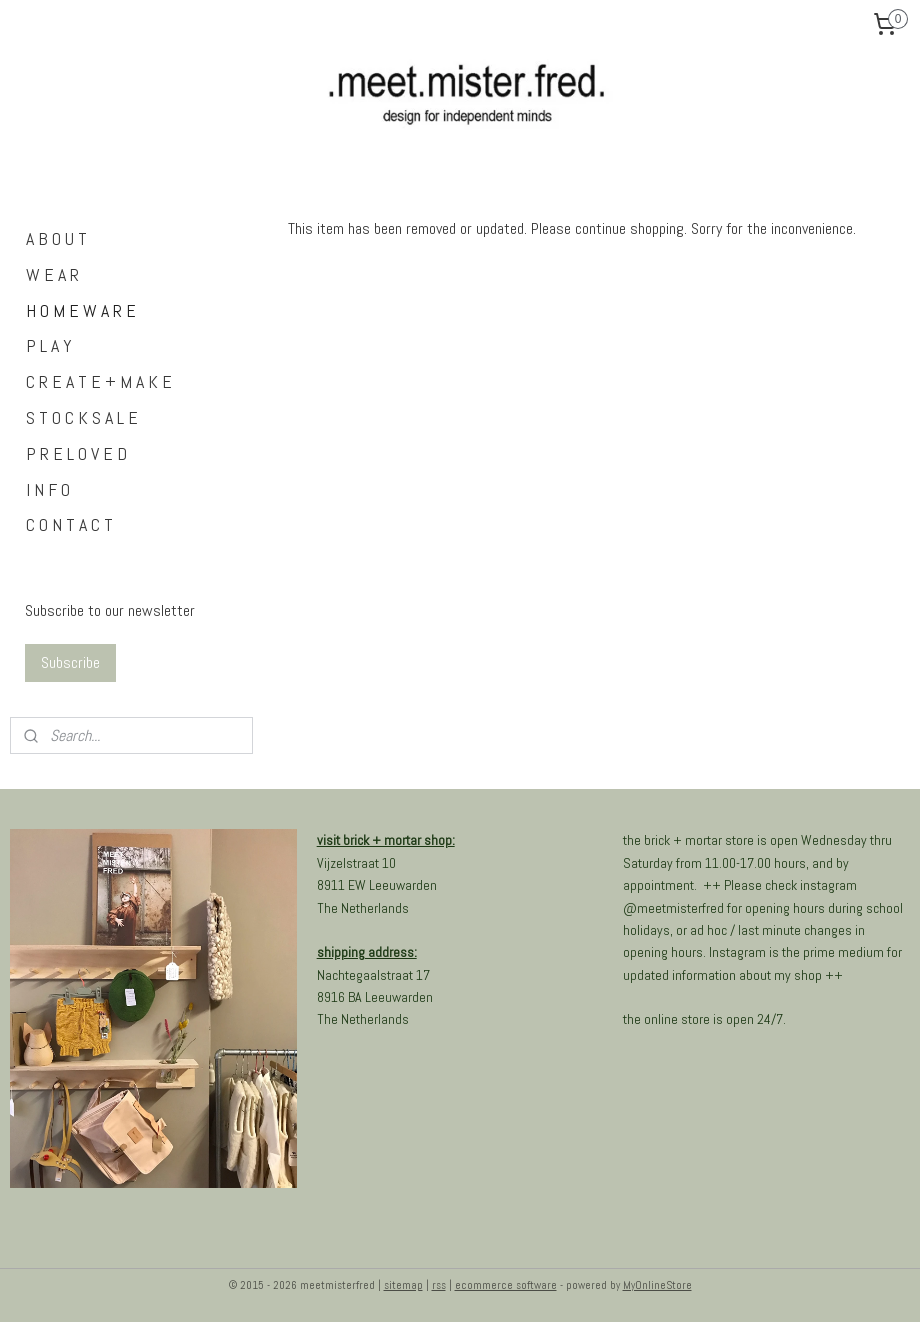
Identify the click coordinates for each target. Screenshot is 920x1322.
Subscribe (70, 662)
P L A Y (49, 345)
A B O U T (56, 238)
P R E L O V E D (76, 453)
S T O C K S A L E (82, 417)
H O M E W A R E (81, 310)
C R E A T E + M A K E (99, 381)
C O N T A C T (69, 524)
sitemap (403, 1285)
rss (439, 1285)
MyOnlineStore (657, 1285)
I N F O (48, 489)
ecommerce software (506, 1285)
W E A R (52, 274)
